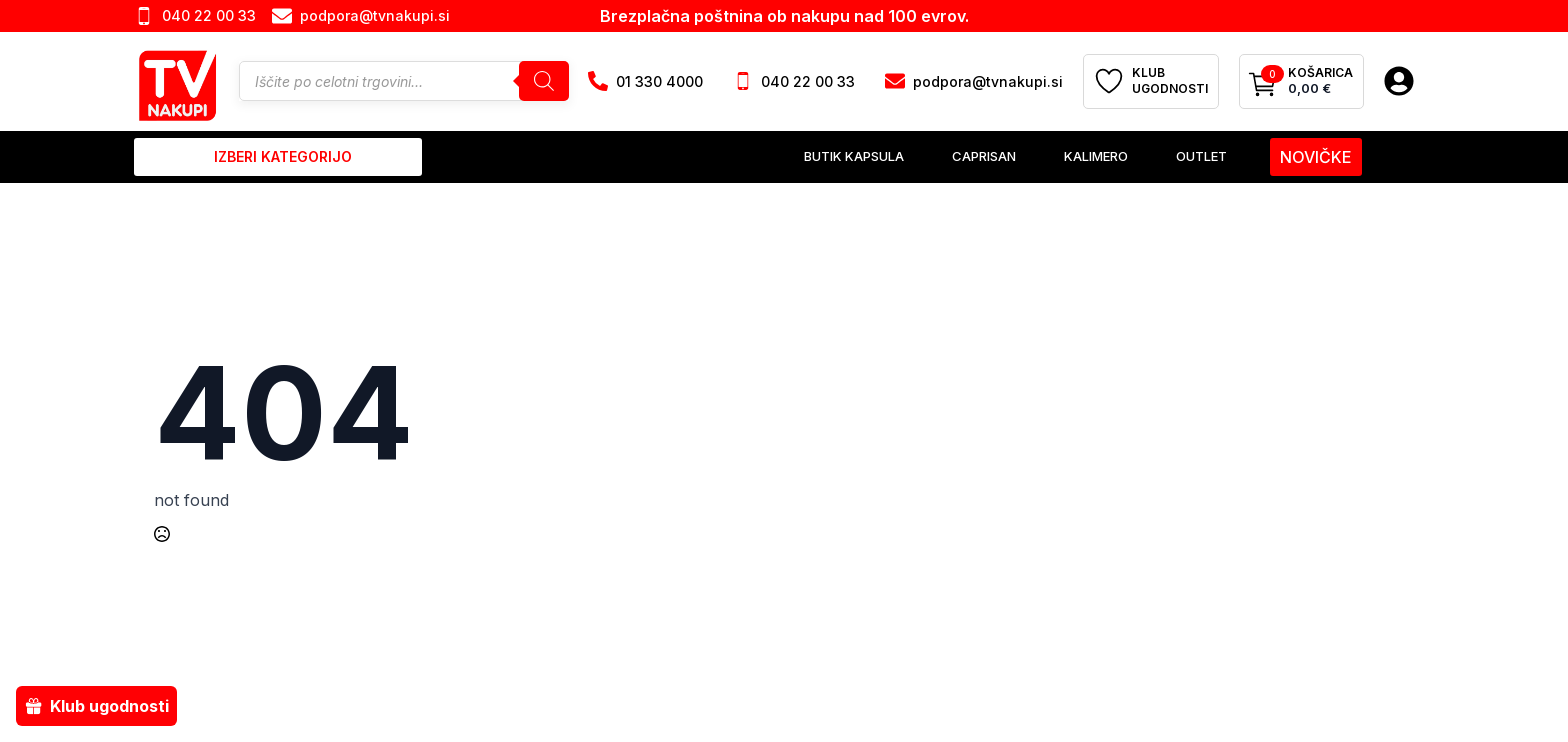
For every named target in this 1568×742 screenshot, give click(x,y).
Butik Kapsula (854, 156)
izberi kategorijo (283, 156)
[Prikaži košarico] (1301, 82)
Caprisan (984, 156)
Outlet (1201, 156)
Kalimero (1096, 156)
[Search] (544, 81)
